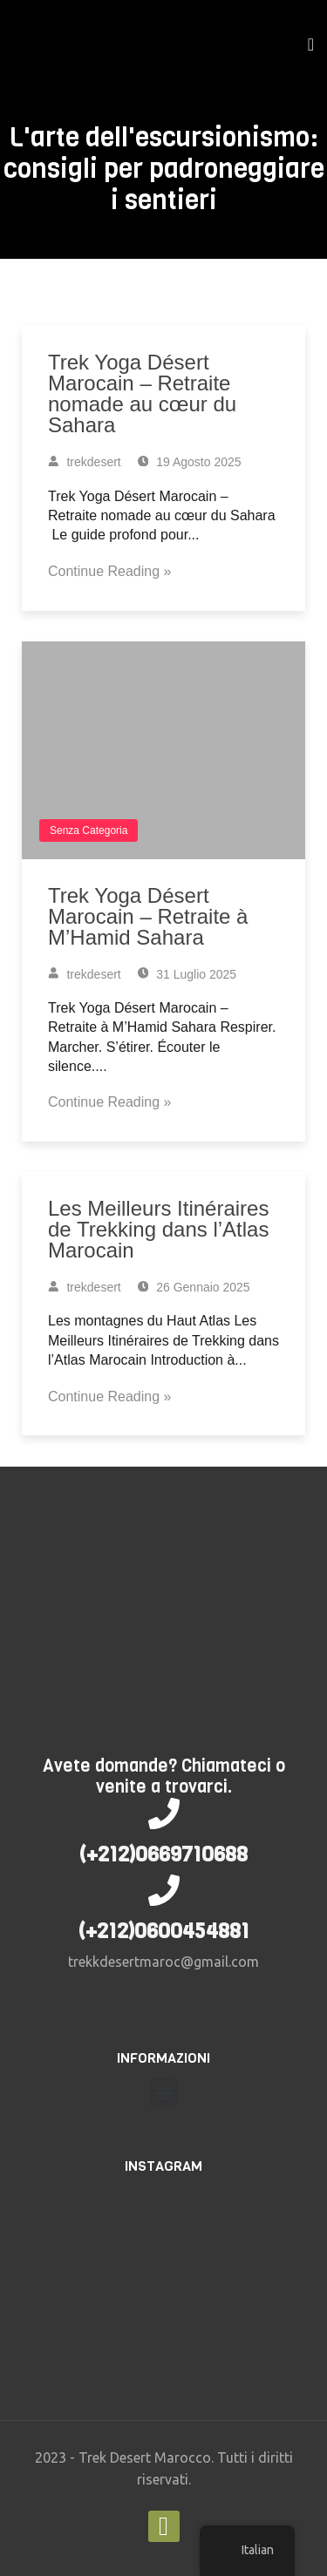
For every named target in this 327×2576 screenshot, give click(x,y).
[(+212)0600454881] (164, 1890)
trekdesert (84, 462)
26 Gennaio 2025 (194, 1287)
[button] (163, 2092)
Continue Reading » (109, 571)
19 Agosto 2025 (190, 462)
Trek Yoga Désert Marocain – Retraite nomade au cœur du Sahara (142, 393)
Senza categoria (88, 830)
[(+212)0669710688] (164, 1813)
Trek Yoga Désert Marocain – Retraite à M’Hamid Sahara (148, 916)
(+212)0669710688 (163, 1854)
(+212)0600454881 (163, 1931)
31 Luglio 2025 (187, 974)
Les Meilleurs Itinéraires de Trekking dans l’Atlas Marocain (158, 1229)
